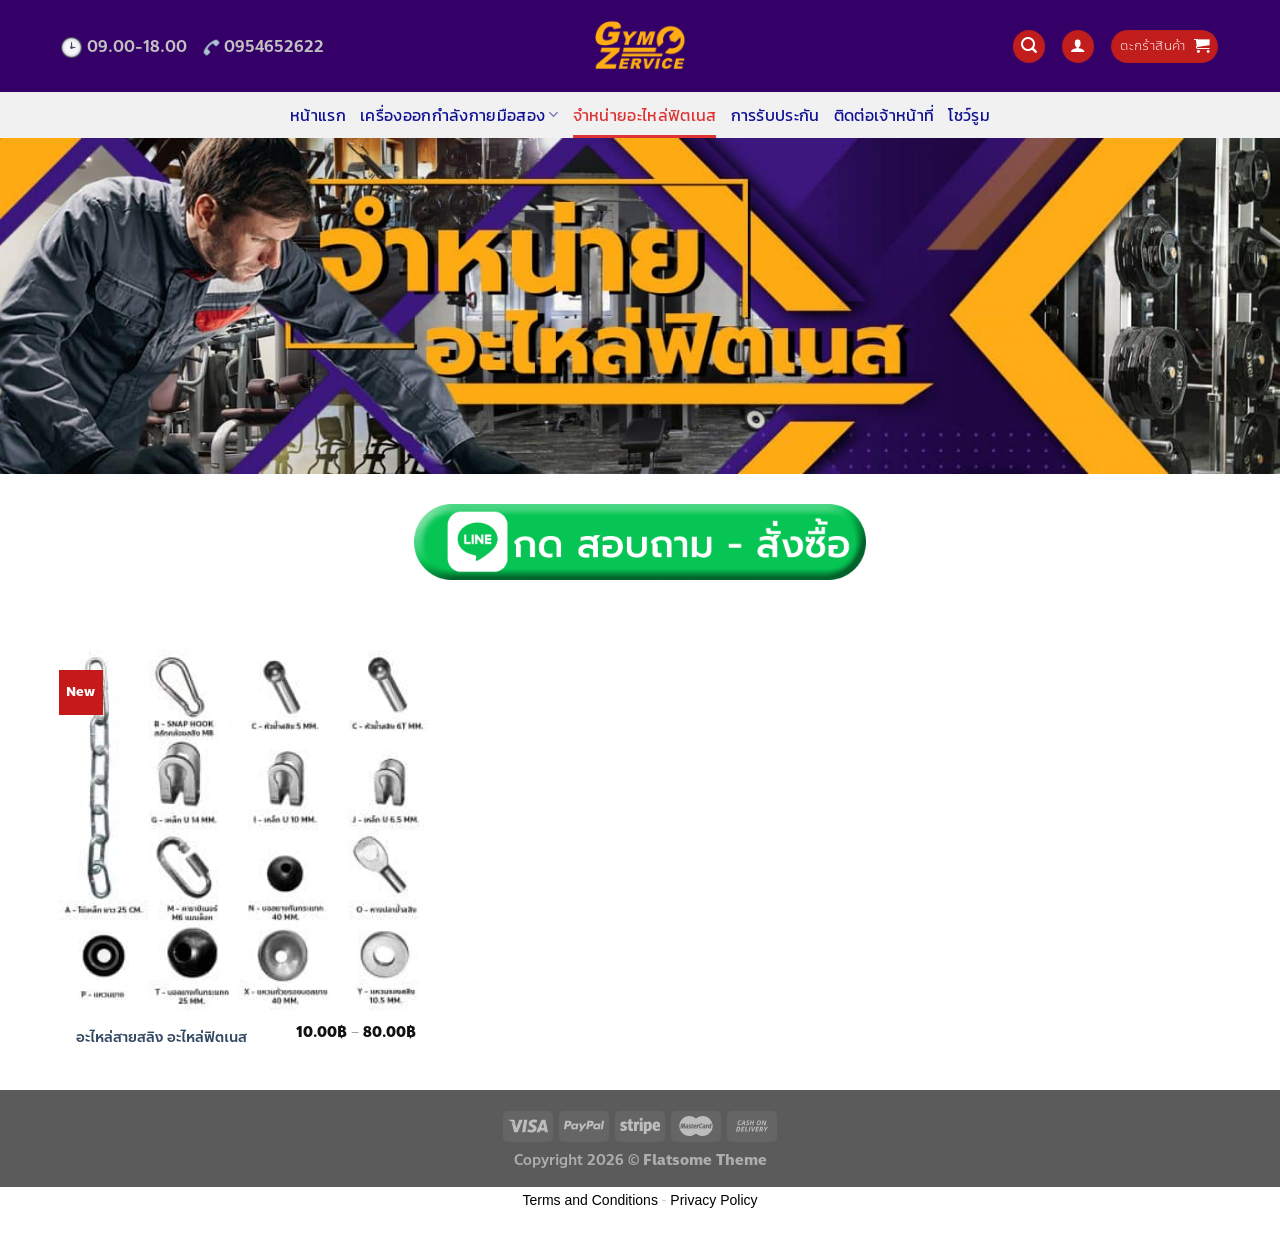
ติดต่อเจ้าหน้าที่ (884, 115)
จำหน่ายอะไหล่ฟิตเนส (645, 115)
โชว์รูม (969, 115)
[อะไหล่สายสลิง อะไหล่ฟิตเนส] (246, 827)
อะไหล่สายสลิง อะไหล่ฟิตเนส (161, 1037)
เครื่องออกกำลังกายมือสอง (459, 115)
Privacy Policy (713, 1200)
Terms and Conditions (590, 1200)
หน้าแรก (318, 115)
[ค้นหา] (1029, 46)
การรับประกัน (775, 115)
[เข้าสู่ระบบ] (1078, 46)
